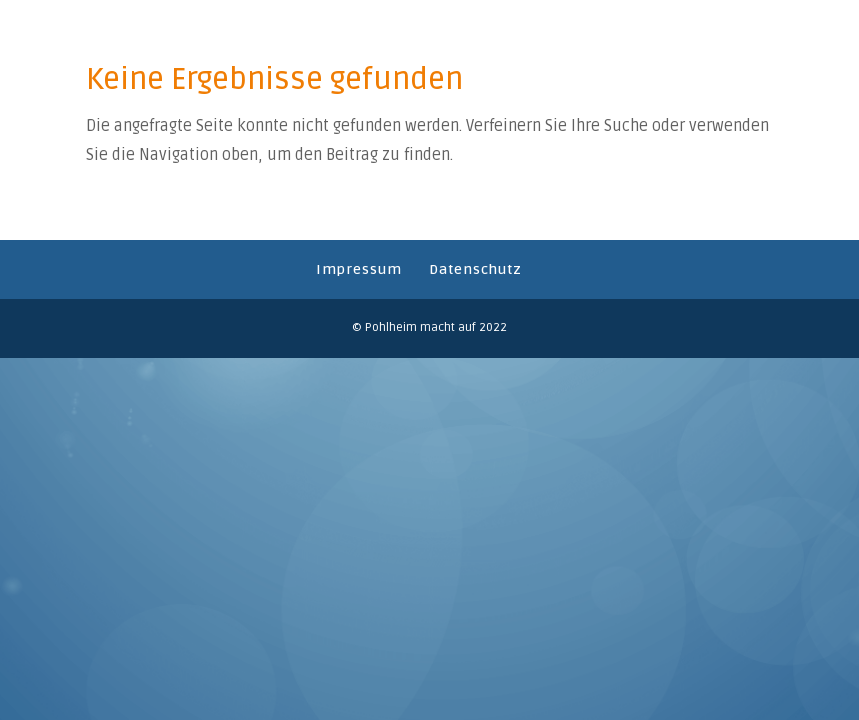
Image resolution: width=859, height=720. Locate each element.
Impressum (359, 269)
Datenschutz (475, 269)
